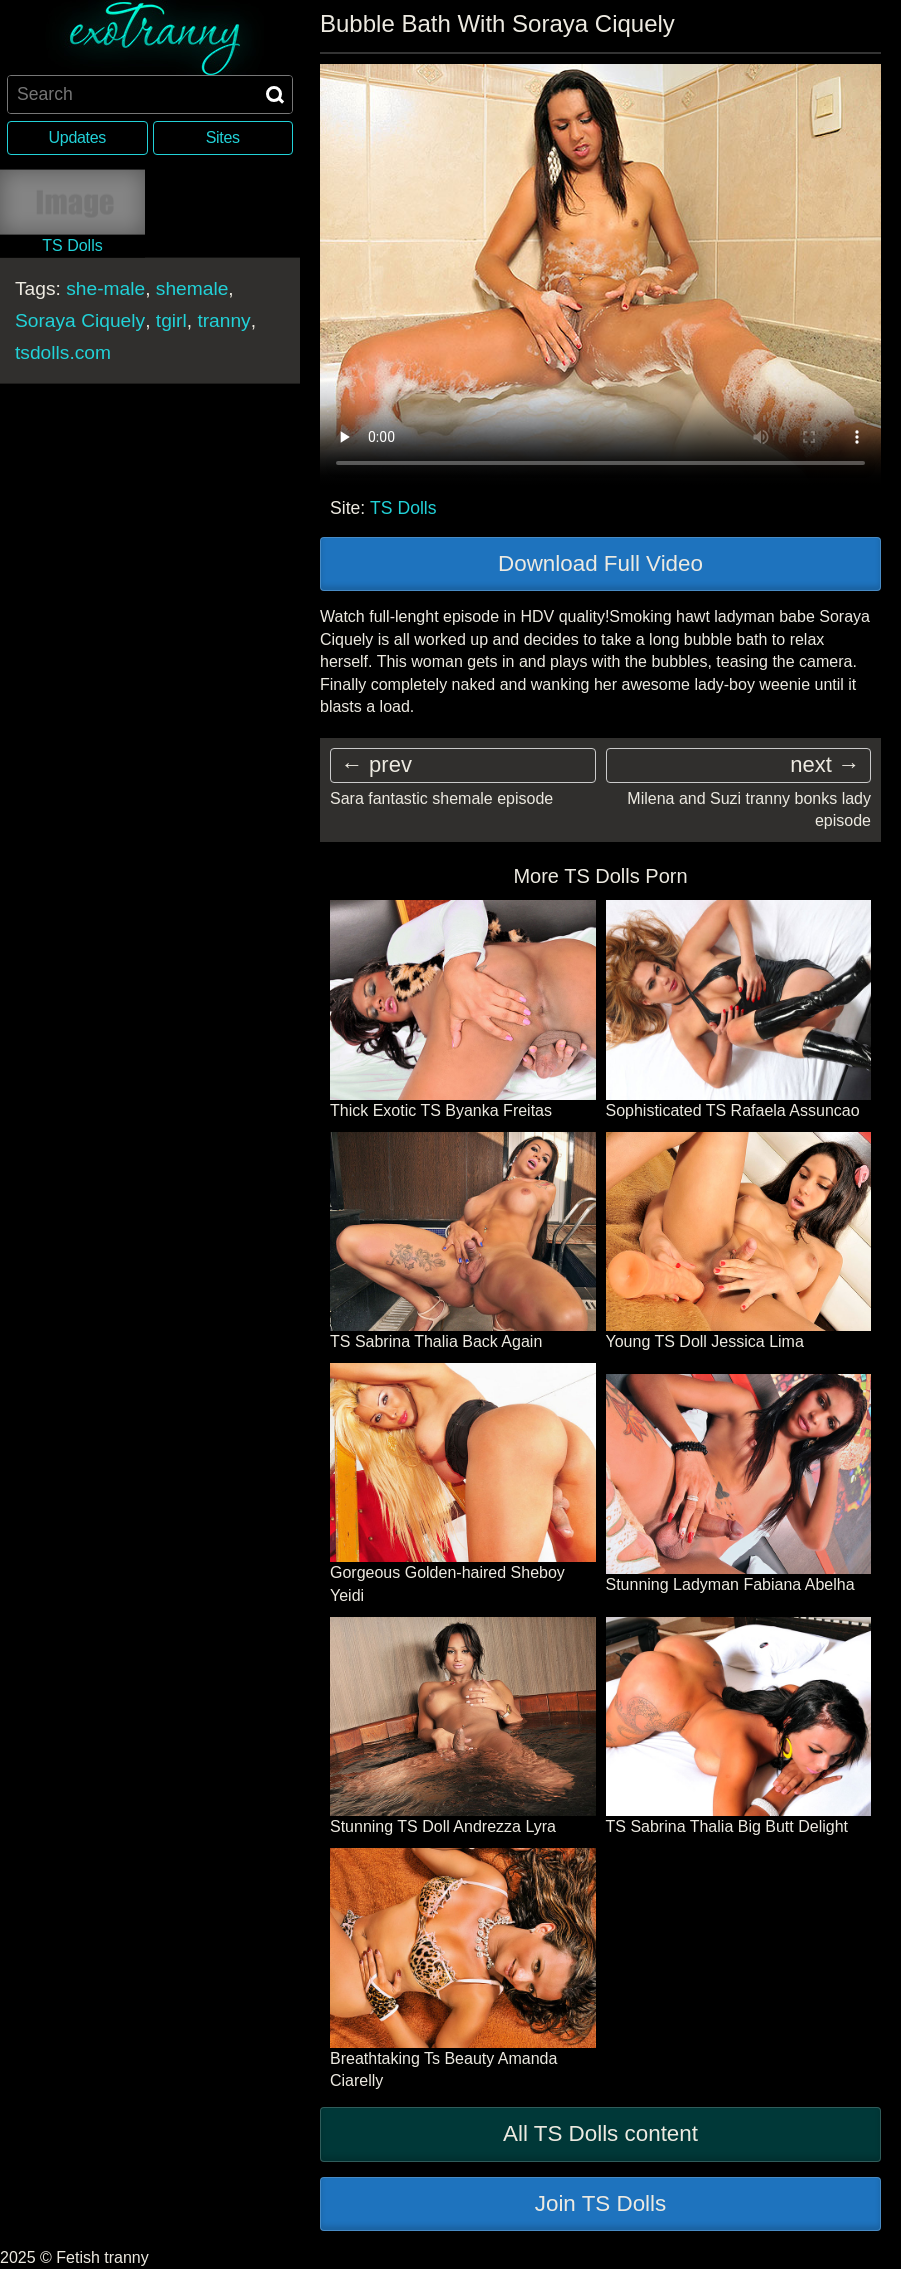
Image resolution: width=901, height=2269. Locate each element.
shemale (192, 287)
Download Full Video (600, 563)
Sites (223, 137)
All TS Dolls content (600, 2133)
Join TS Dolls (601, 2203)
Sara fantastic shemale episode (441, 798)
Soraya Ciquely (80, 319)
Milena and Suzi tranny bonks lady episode (749, 809)
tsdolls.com (63, 351)
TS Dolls (403, 508)
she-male (105, 287)
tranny (223, 319)
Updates (77, 137)
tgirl (171, 319)
